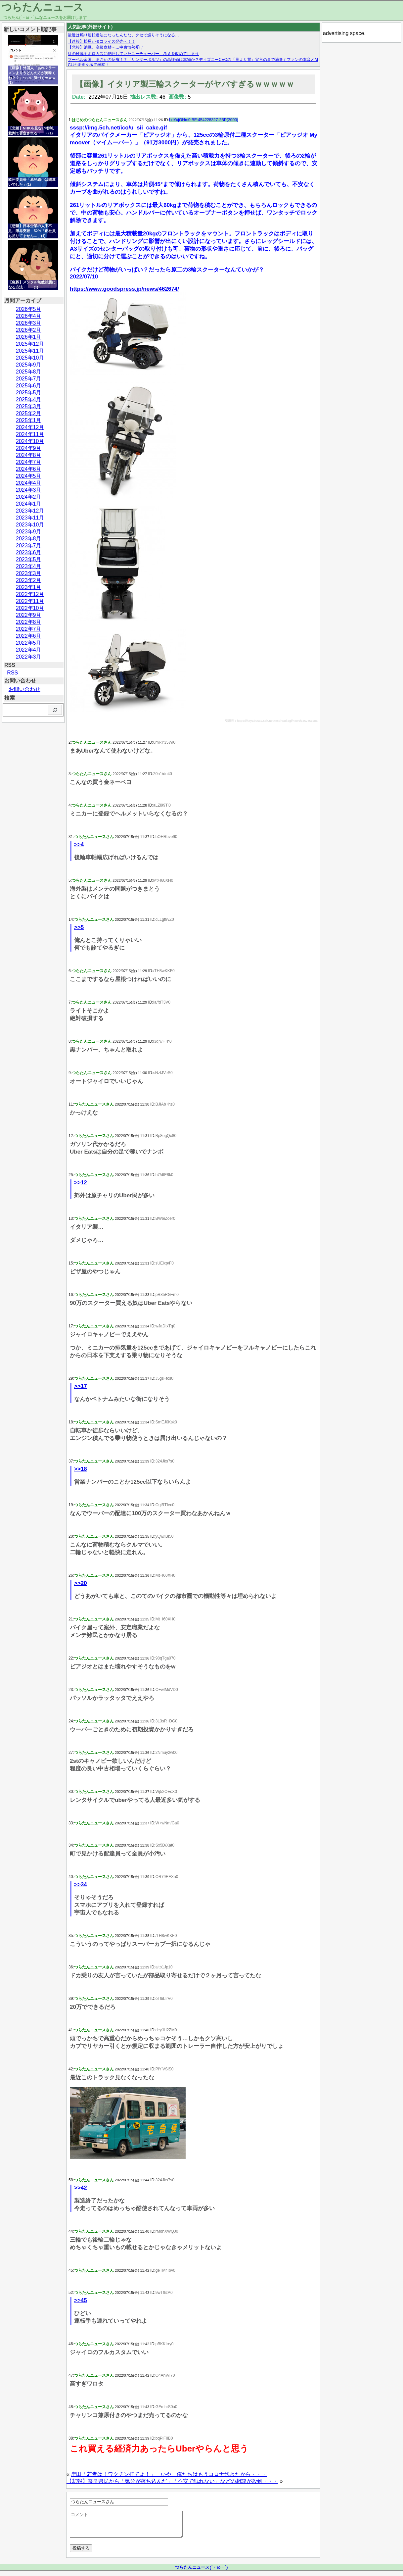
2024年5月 (28, 476)
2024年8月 (28, 455)
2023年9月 (28, 531)
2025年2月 (28, 413)
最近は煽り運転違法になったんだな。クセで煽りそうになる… (123, 35)
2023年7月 (28, 545)
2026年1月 (28, 337)
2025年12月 (30, 344)
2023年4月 (28, 566)
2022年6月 (28, 636)
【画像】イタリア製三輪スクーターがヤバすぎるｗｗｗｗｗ (184, 83)
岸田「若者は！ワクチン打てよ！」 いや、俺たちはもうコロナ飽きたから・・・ (169, 2474)
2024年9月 (28, 448)
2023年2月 (28, 580)
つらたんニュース (42, 7)
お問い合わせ (24, 689)
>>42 (80, 2188)
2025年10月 (30, 358)
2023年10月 (30, 524)
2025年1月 (28, 420)
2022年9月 (28, 615)
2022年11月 (30, 601)
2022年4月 (28, 650)
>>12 (80, 1182)
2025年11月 (30, 351)
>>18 (80, 1469)
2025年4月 (28, 399)
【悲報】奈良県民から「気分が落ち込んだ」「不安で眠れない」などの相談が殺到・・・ (172, 2481)
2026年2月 (28, 330)
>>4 (79, 844)
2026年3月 (28, 323)
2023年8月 (28, 538)
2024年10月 (30, 441)
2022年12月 (30, 594)
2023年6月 (28, 552)
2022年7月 (28, 629)
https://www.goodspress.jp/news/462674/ (124, 289)
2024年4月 (28, 483)
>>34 (80, 1884)
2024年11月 (30, 434)
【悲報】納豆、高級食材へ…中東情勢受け (105, 47)
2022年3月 (28, 657)
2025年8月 (28, 371)
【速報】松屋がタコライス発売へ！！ (101, 41)
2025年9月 (28, 365)
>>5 (79, 927)
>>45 (80, 2300)
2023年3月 (28, 573)
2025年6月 (28, 385)
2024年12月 (30, 427)
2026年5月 (28, 309)
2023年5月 (28, 559)
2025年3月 (28, 406)
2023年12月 (30, 511)
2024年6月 (28, 469)
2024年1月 (28, 504)
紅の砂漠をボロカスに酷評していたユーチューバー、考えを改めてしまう (133, 53)
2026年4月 (28, 316)
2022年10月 (30, 608)
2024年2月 (28, 497)
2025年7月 (28, 378)
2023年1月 (28, 587)
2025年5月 (28, 392)
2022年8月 (28, 622)
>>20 (80, 1583)
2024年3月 (28, 490)
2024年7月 (28, 462)
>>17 (80, 1386)
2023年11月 (30, 517)
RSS (12, 672)
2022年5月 (28, 643)
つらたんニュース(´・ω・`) (201, 2572)
